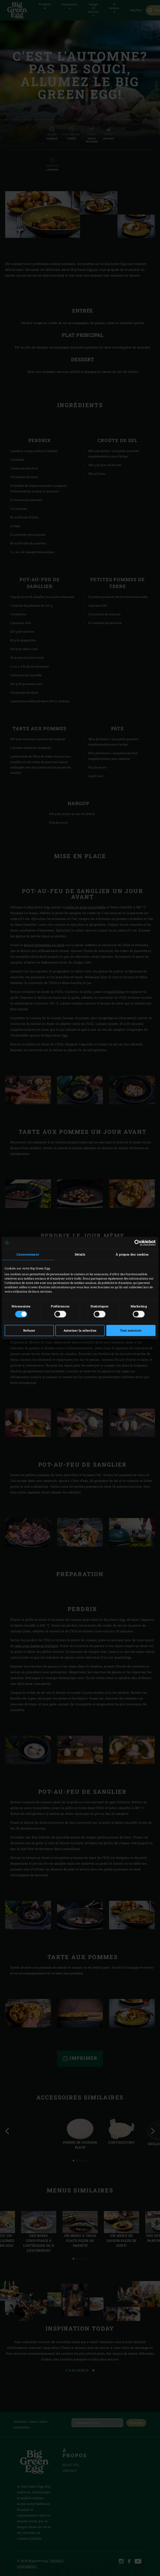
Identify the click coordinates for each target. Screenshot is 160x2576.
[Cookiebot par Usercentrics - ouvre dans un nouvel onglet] (137, 1243)
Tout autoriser (131, 1331)
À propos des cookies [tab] (132, 1254)
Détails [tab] (80, 1254)
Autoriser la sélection (80, 1331)
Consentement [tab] (28, 1254)
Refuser (29, 1331)
